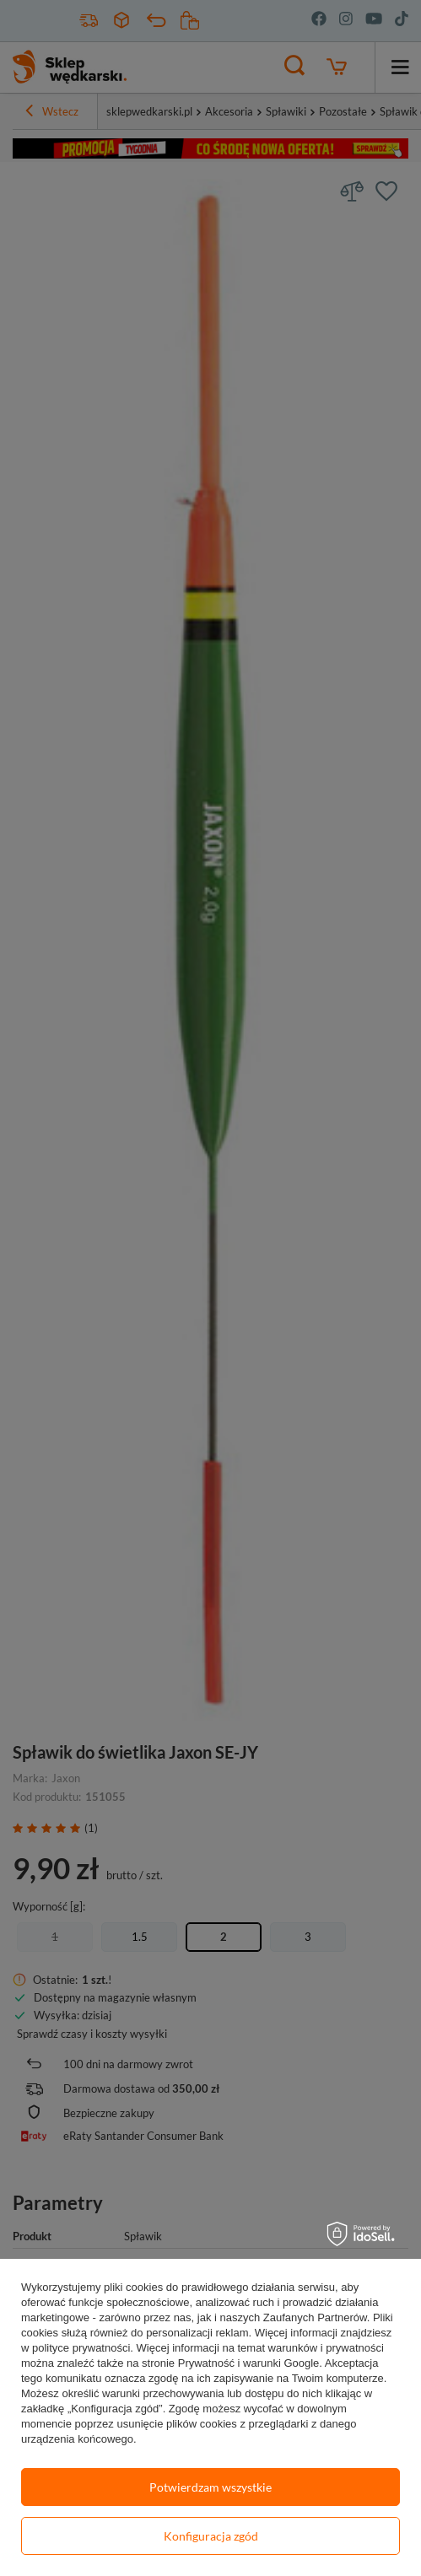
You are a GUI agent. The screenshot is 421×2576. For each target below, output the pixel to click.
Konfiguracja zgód (211, 2536)
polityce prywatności (81, 2348)
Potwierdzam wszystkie (210, 2487)
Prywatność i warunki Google (249, 2363)
